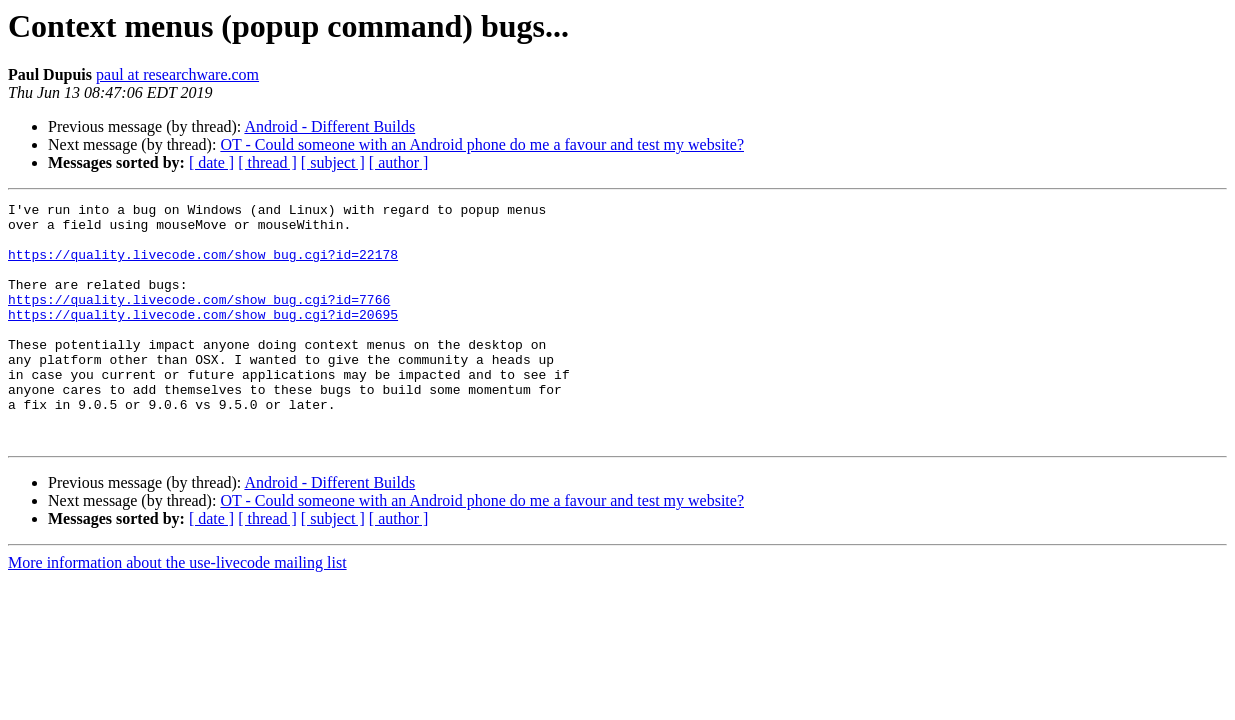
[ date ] (211, 162)
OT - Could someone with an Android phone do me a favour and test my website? (482, 144)
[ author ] (399, 162)
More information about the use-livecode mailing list (177, 610)
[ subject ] (333, 162)
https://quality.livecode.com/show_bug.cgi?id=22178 (203, 266)
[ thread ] (267, 162)
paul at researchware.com (177, 74)
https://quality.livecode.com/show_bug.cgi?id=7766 (199, 320)
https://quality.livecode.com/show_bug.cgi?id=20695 (203, 338)
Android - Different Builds (329, 126)
